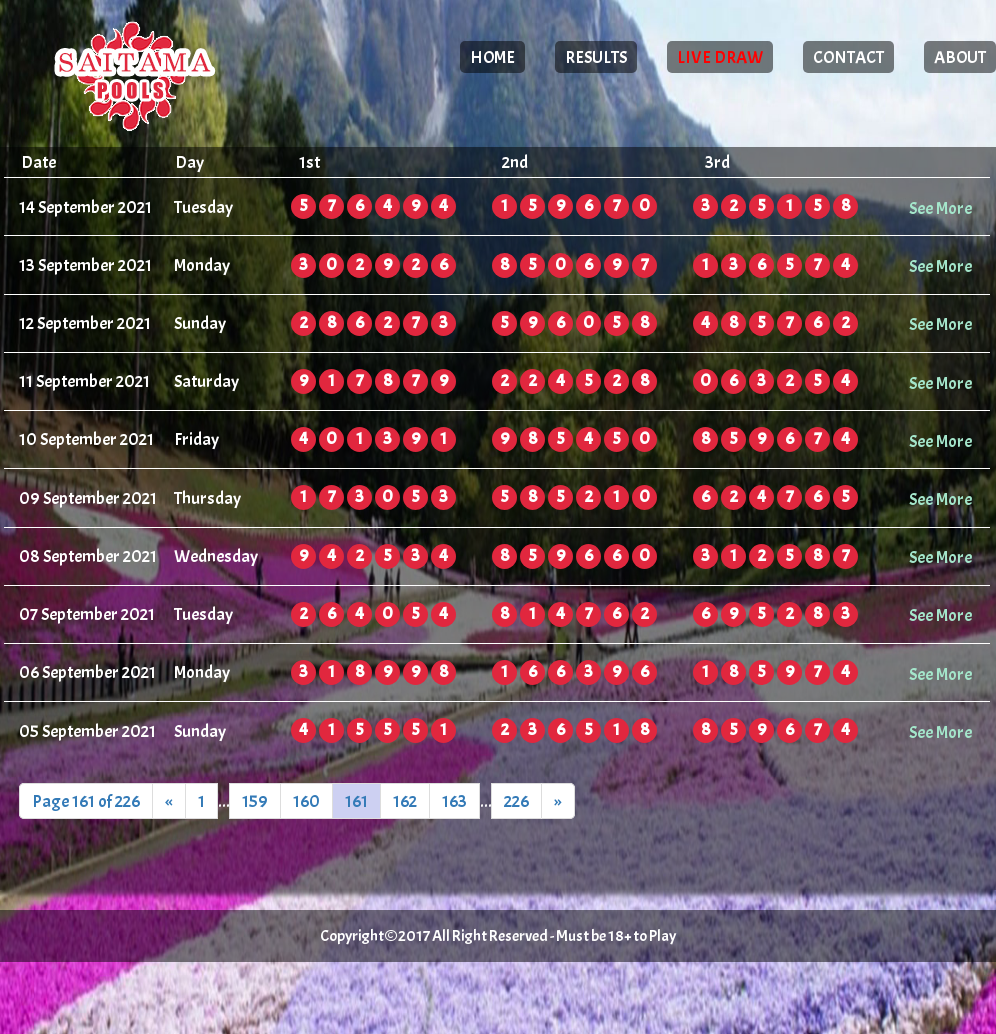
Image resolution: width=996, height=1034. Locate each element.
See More (940, 208)
